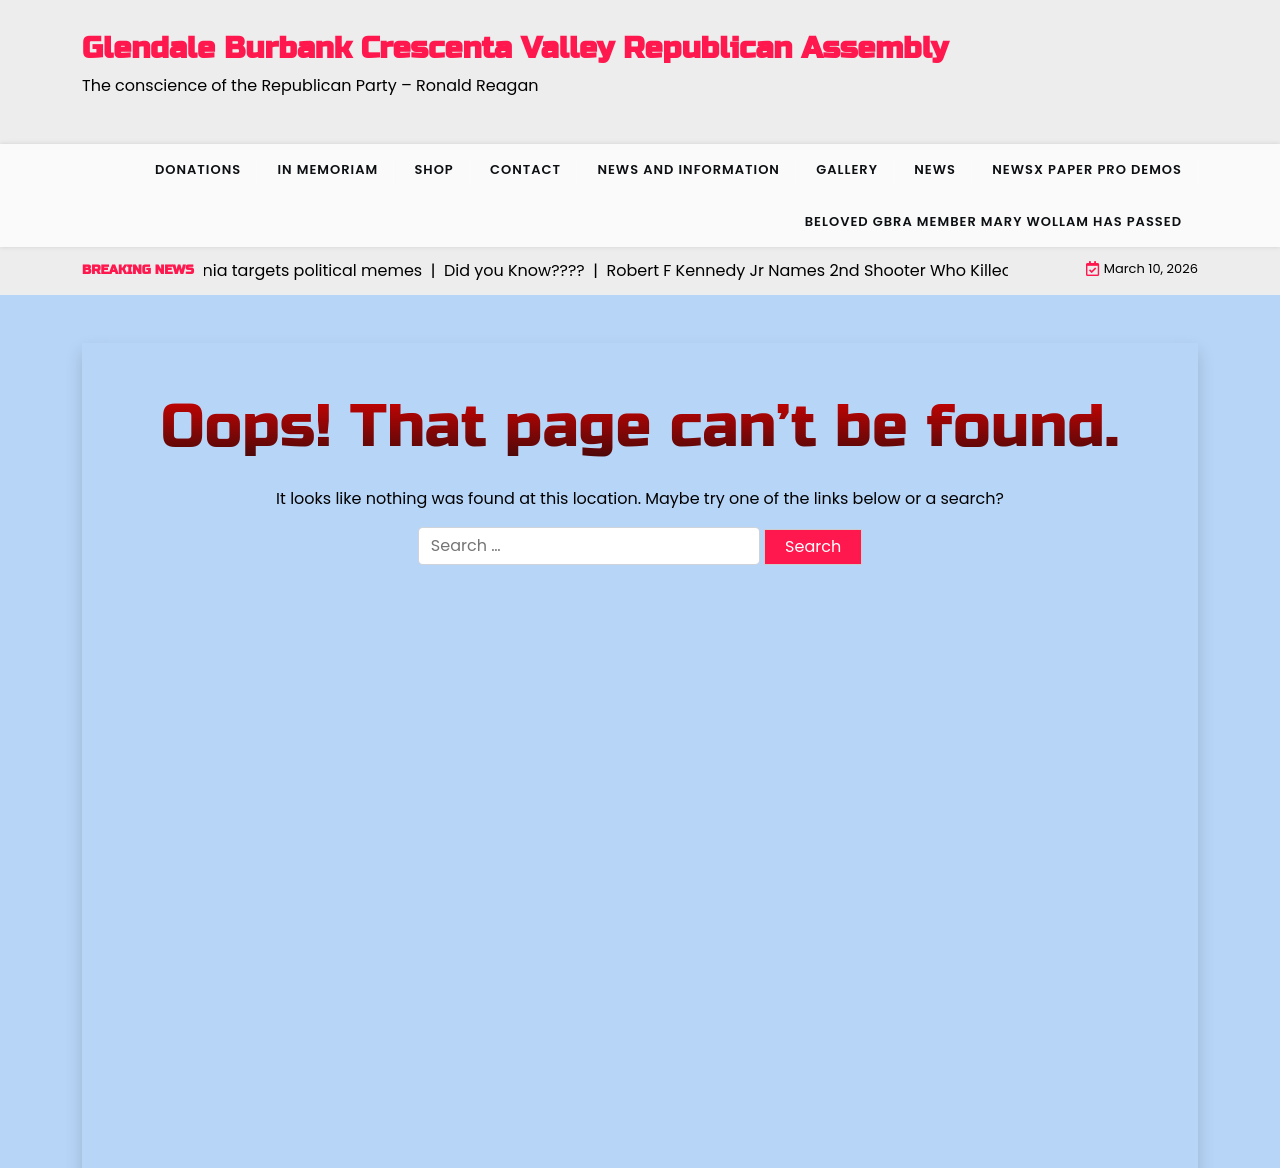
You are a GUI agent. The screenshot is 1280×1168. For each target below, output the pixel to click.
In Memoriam (327, 169)
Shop (433, 169)
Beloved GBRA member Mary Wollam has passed (993, 221)
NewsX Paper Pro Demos (1087, 169)
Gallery (847, 169)
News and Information (688, 169)
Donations (198, 169)
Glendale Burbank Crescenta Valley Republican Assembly (515, 48)
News (935, 169)
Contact (525, 169)
